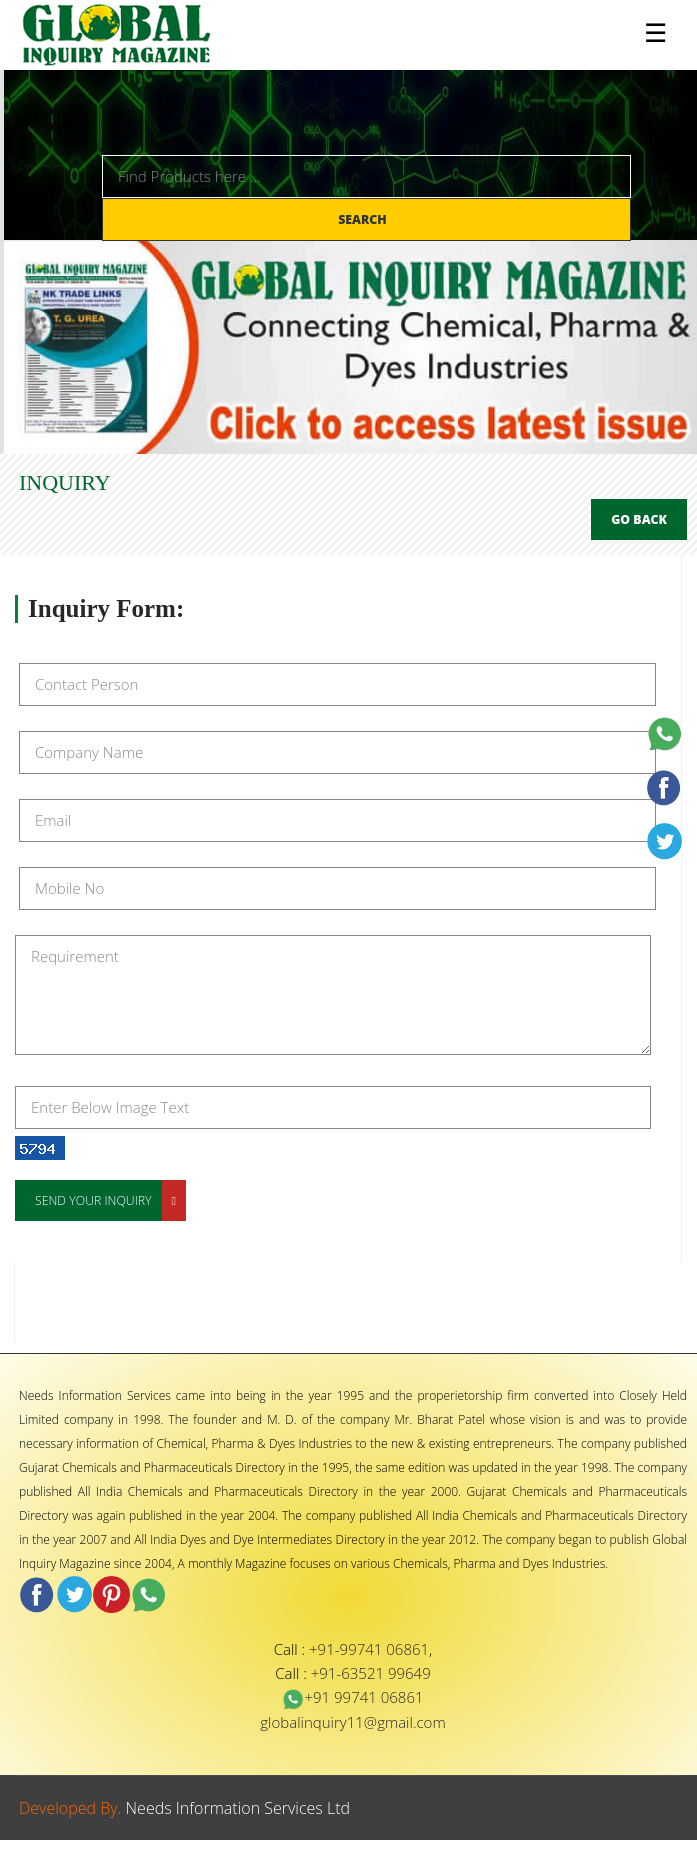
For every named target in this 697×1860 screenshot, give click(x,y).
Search (364, 219)
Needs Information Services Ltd (238, 1808)
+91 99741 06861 (352, 1697)
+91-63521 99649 (371, 1673)
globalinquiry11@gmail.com (352, 1722)
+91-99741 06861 (369, 1649)
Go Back (639, 519)
